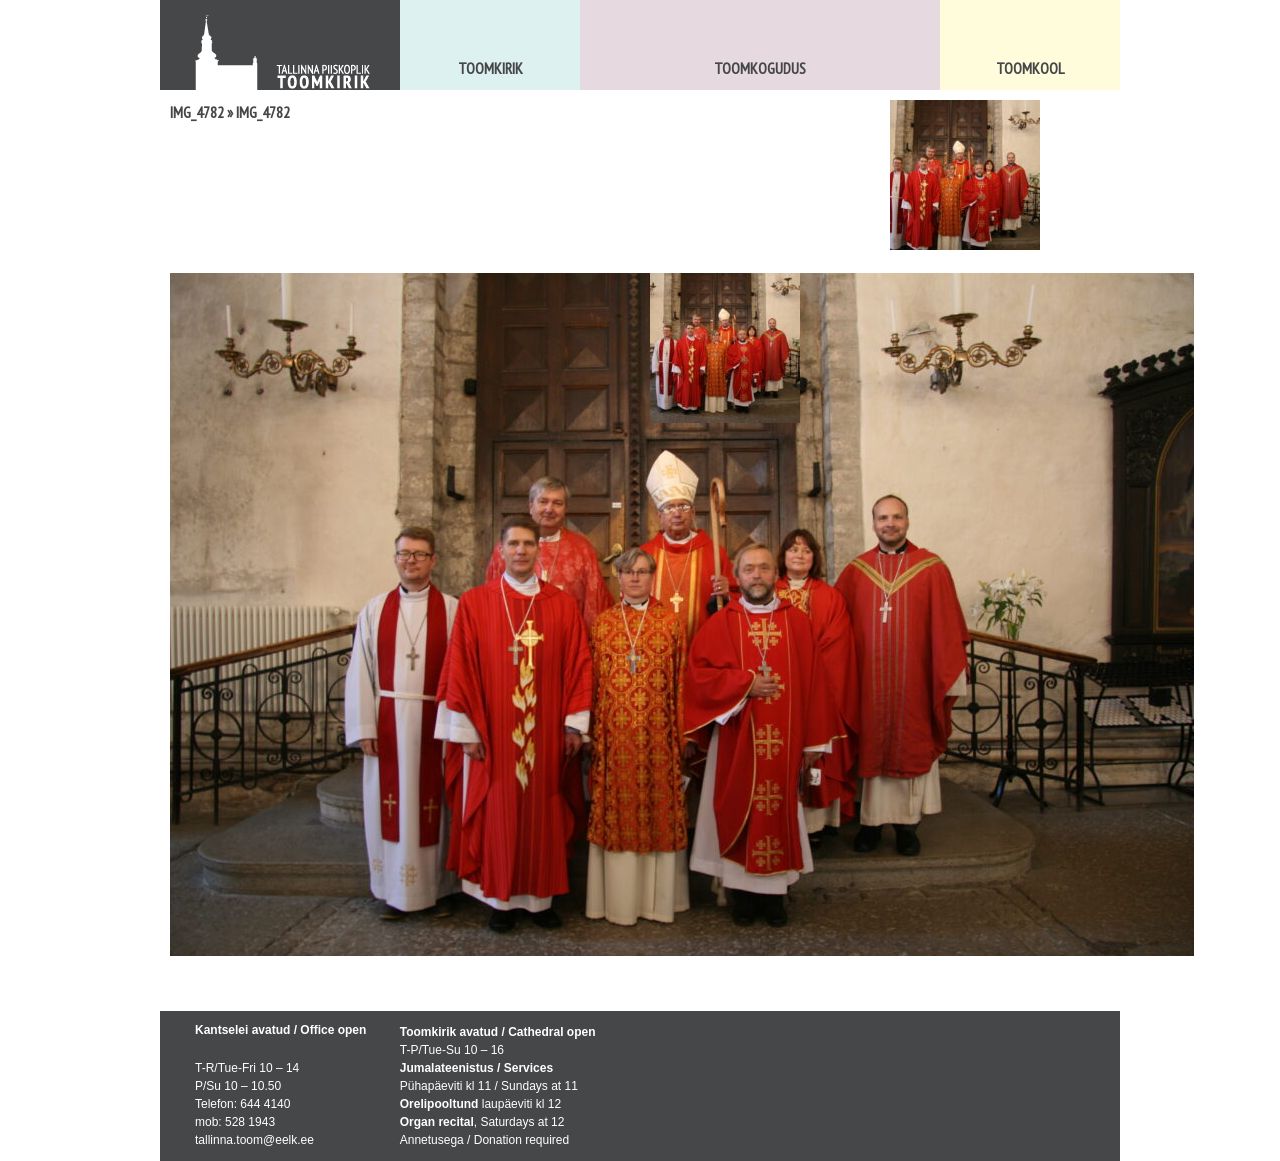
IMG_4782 (197, 112)
